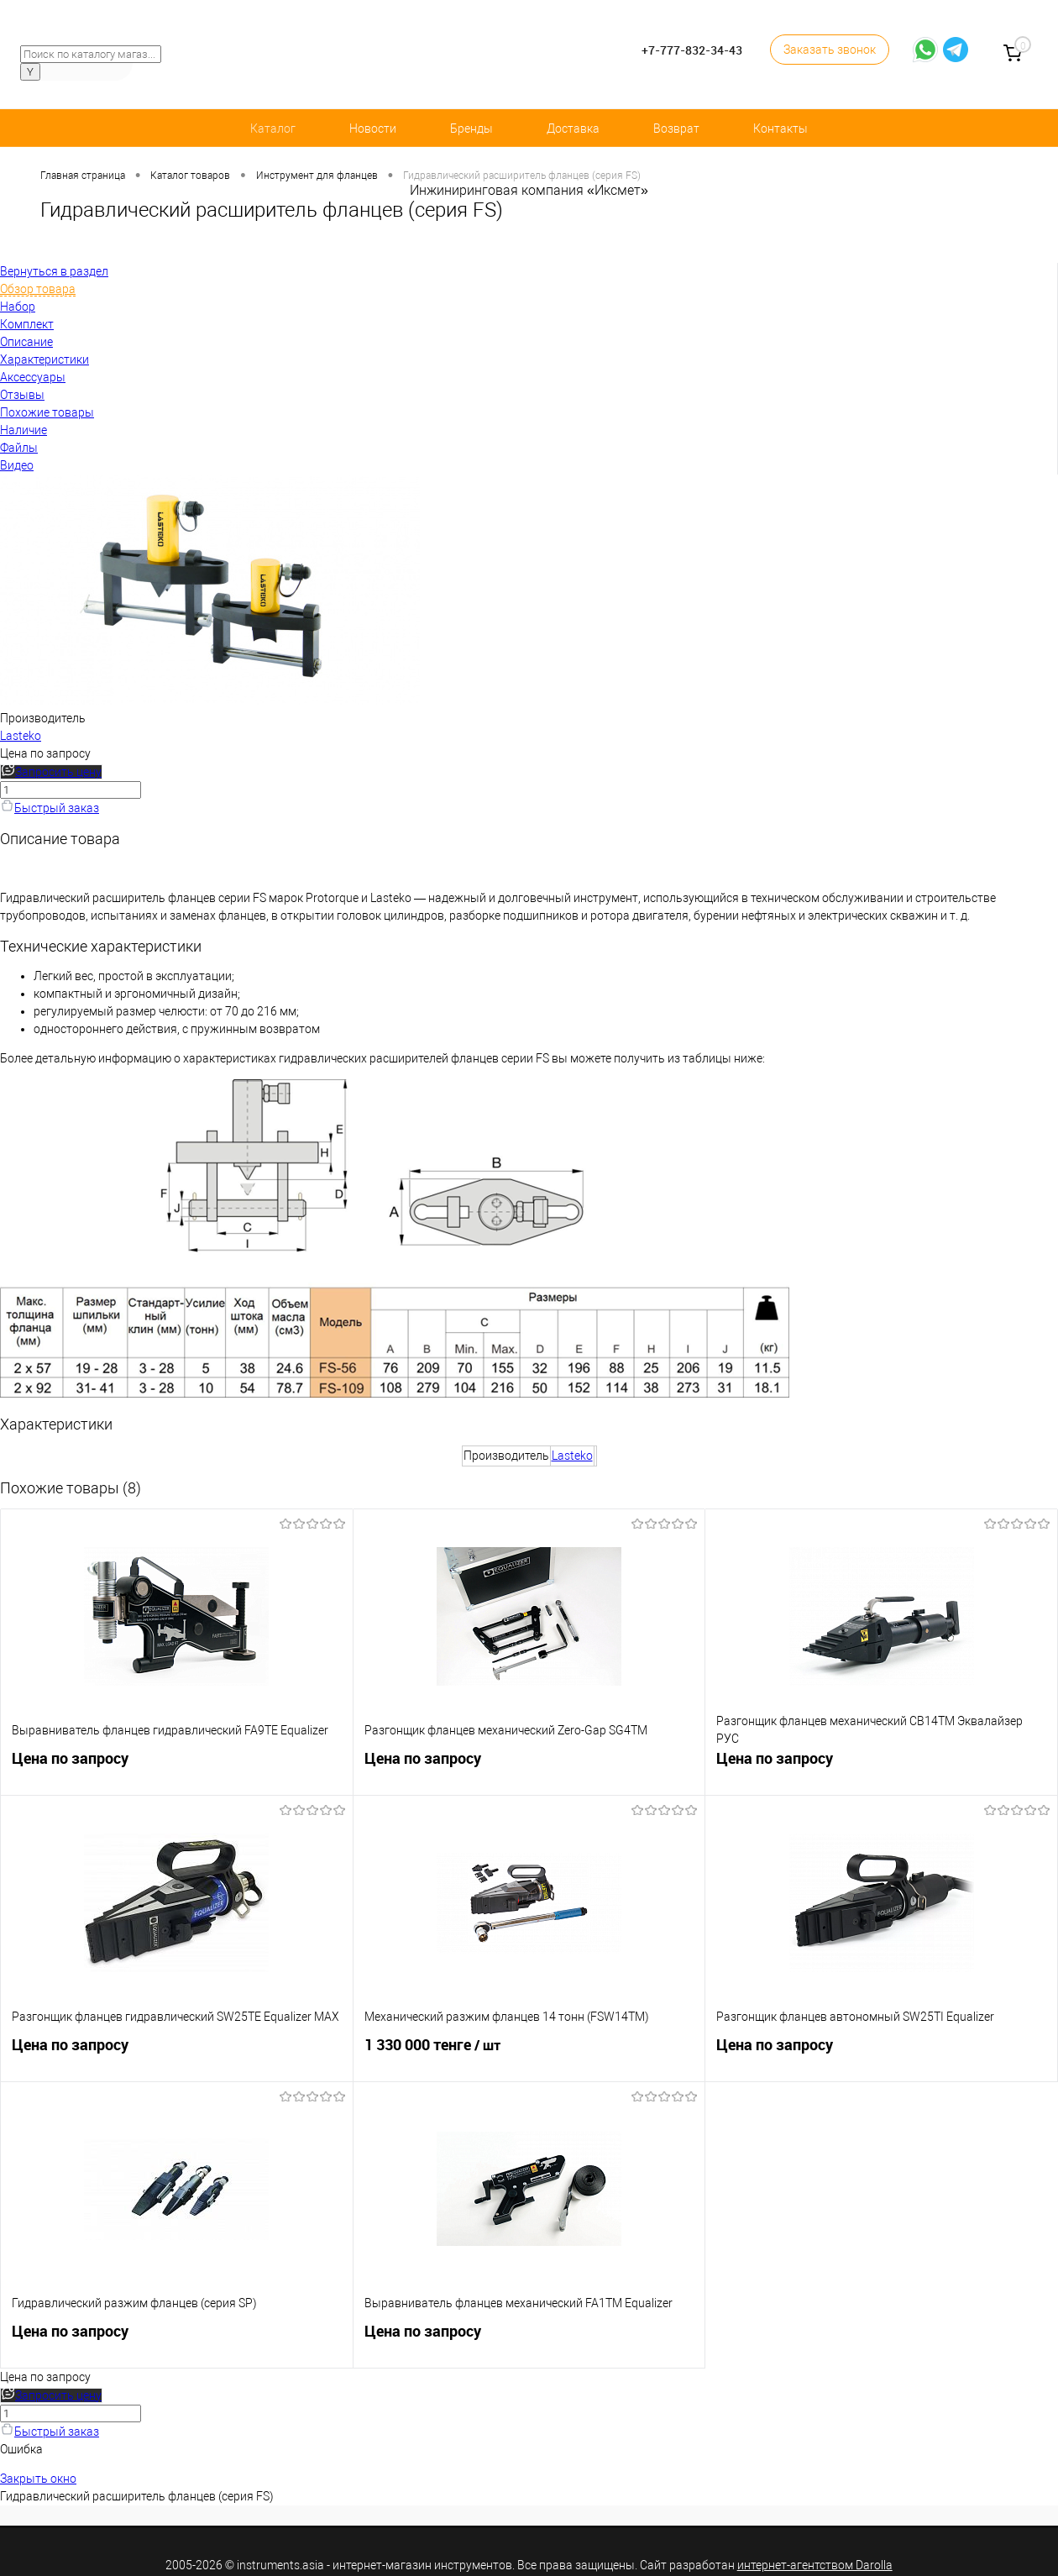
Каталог (273, 128)
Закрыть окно (38, 2478)
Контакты (780, 128)
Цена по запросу (45, 753)
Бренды (471, 128)
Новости (372, 128)
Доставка (573, 128)
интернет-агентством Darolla (815, 2565)
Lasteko (20, 735)
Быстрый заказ (49, 808)
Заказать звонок (829, 49)
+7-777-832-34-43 (692, 50)
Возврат (676, 128)
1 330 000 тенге (529, 2054)
